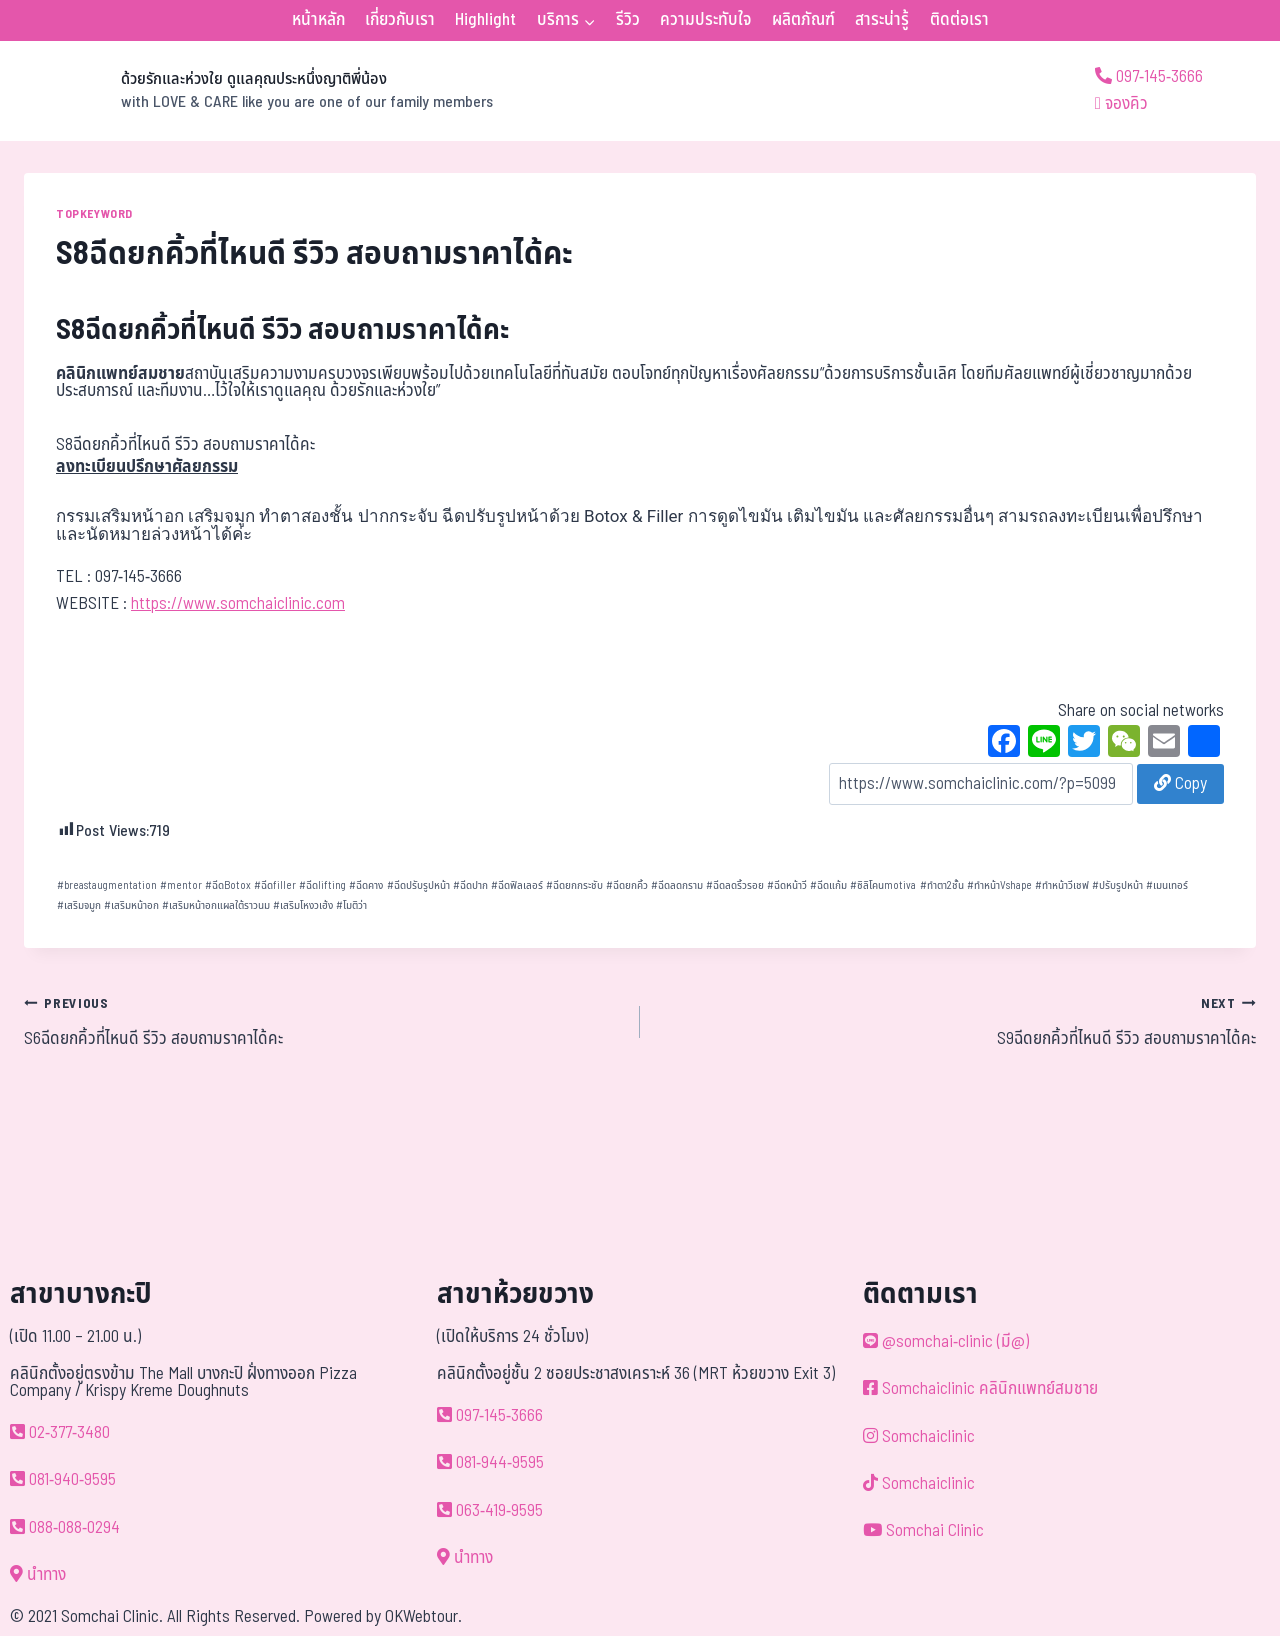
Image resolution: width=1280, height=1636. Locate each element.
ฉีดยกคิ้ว (627, 885)
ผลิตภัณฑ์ (803, 20)
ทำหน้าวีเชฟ (1062, 885)
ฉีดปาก (470, 885)
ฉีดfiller (275, 885)
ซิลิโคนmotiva (883, 885)
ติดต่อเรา (959, 20)
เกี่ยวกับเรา (400, 20)
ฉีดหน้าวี (787, 885)
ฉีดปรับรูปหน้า (418, 885)
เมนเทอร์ (1167, 885)
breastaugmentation (107, 885)
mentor (181, 885)
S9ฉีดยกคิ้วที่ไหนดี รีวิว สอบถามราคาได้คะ (956, 1021)
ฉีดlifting (322, 885)
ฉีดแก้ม (828, 885)
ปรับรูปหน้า (1117, 885)
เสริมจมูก (79, 905)
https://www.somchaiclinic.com (238, 604)
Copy (1180, 784)
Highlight (485, 20)
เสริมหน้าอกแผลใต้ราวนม (216, 905)
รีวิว (628, 20)
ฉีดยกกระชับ (574, 885)
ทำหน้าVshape (999, 885)
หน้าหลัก (318, 20)
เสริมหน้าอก (131, 905)
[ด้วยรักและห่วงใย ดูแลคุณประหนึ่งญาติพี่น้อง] (258, 91)
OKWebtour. (423, 1617)
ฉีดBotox (228, 885)
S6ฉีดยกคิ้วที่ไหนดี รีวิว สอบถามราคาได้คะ (323, 1021)
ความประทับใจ (705, 20)
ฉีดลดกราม (677, 885)
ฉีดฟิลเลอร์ (517, 885)
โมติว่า (351, 905)
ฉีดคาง (366, 885)
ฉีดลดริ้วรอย (735, 885)
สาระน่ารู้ (882, 20)
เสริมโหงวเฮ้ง (303, 905)
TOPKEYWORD (94, 214)
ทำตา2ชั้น (942, 885)
